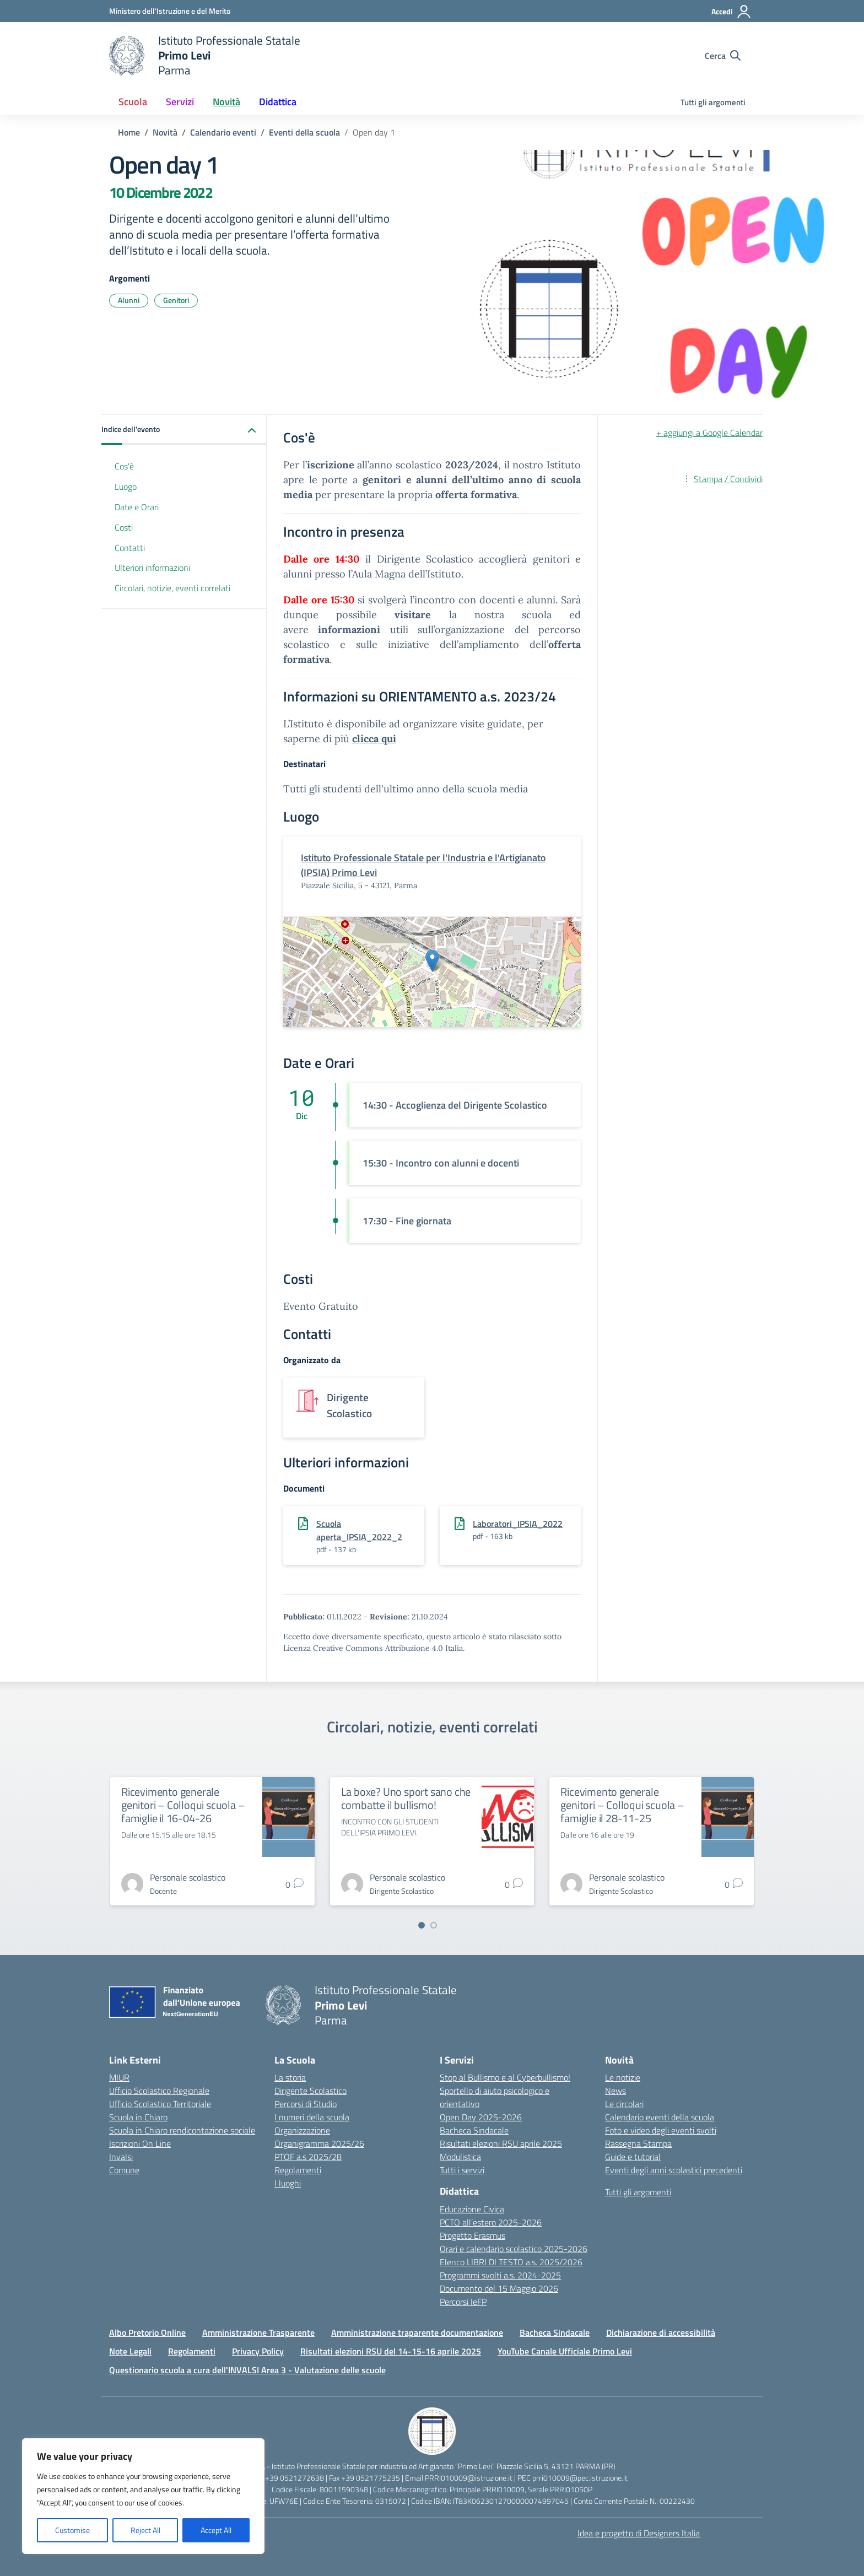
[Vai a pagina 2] (433, 1925)
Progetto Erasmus (472, 2235)
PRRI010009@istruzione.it (468, 2477)
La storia (290, 2077)
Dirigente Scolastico (310, 2090)
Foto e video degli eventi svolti (660, 2130)
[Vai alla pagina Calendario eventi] (223, 132)
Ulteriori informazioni (152, 567)
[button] (184, 430)
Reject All (145, 2530)
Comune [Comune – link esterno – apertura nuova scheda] (124, 2170)
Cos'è (124, 466)
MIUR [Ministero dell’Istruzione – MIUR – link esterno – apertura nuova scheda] (119, 2077)
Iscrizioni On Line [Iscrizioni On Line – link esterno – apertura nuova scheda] (140, 2143)
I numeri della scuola (311, 2117)
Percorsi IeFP (463, 2301)
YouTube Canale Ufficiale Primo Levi (565, 2351)
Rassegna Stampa (638, 2143)
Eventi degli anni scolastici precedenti (673, 2170)
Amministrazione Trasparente (258, 2332)
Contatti (130, 547)
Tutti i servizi (462, 2170)
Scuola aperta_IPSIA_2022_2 (359, 1530)
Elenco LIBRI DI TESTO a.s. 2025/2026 (511, 2262)
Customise (72, 2530)
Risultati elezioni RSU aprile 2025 (501, 2143)
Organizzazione (302, 2130)
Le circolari (624, 2103)
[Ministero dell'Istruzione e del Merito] (169, 11)
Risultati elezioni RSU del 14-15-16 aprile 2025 (390, 2351)
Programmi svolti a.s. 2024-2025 (500, 2275)
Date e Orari (137, 507)
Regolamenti (297, 2170)
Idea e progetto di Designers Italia (638, 2533)
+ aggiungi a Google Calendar (709, 432)
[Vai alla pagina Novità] (165, 132)
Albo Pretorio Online (147, 2332)
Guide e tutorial (633, 2156)
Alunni (128, 300)
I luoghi (287, 2183)
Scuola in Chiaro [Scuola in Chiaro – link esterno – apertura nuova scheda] (138, 2117)
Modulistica (460, 2156)
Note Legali (130, 2351)
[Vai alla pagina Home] (129, 132)
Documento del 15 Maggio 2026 (499, 2288)
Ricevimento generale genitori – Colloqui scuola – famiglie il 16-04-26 (183, 1805)
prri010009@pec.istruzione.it (580, 2477)
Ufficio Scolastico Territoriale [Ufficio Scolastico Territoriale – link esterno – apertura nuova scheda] (160, 2103)
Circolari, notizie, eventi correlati (172, 588)
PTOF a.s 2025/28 (308, 2156)
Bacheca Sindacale (474, 2130)
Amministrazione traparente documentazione (417, 2332)
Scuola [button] (132, 101)
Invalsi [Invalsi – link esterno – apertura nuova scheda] (121, 2156)
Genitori (176, 300)
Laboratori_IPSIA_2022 (518, 1523)
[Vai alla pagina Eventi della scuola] (304, 132)
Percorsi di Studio (305, 2103)
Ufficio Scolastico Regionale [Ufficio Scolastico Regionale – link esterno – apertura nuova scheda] (159, 2090)
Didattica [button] (277, 101)
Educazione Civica (472, 2209)
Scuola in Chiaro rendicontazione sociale (182, 2130)
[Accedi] (731, 11)
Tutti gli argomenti (713, 102)
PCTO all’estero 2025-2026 (491, 2222)
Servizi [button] (180, 101)
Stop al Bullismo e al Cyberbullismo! (505, 2077)
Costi (124, 527)
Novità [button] (226, 101)
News (615, 2090)
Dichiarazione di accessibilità (660, 2332)
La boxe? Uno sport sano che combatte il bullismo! (406, 1798)
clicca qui (374, 738)
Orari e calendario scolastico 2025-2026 (513, 2248)
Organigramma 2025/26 (319, 2143)
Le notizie (622, 2077)
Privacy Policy (258, 2351)
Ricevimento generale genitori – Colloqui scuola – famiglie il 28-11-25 (622, 1805)
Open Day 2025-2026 (481, 2117)
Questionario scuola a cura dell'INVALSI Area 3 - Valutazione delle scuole (247, 2370)
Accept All (216, 2530)
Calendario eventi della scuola (659, 2117)
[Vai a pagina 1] (421, 1925)
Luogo (126, 486)
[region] (143, 2496)
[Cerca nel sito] (722, 55)
